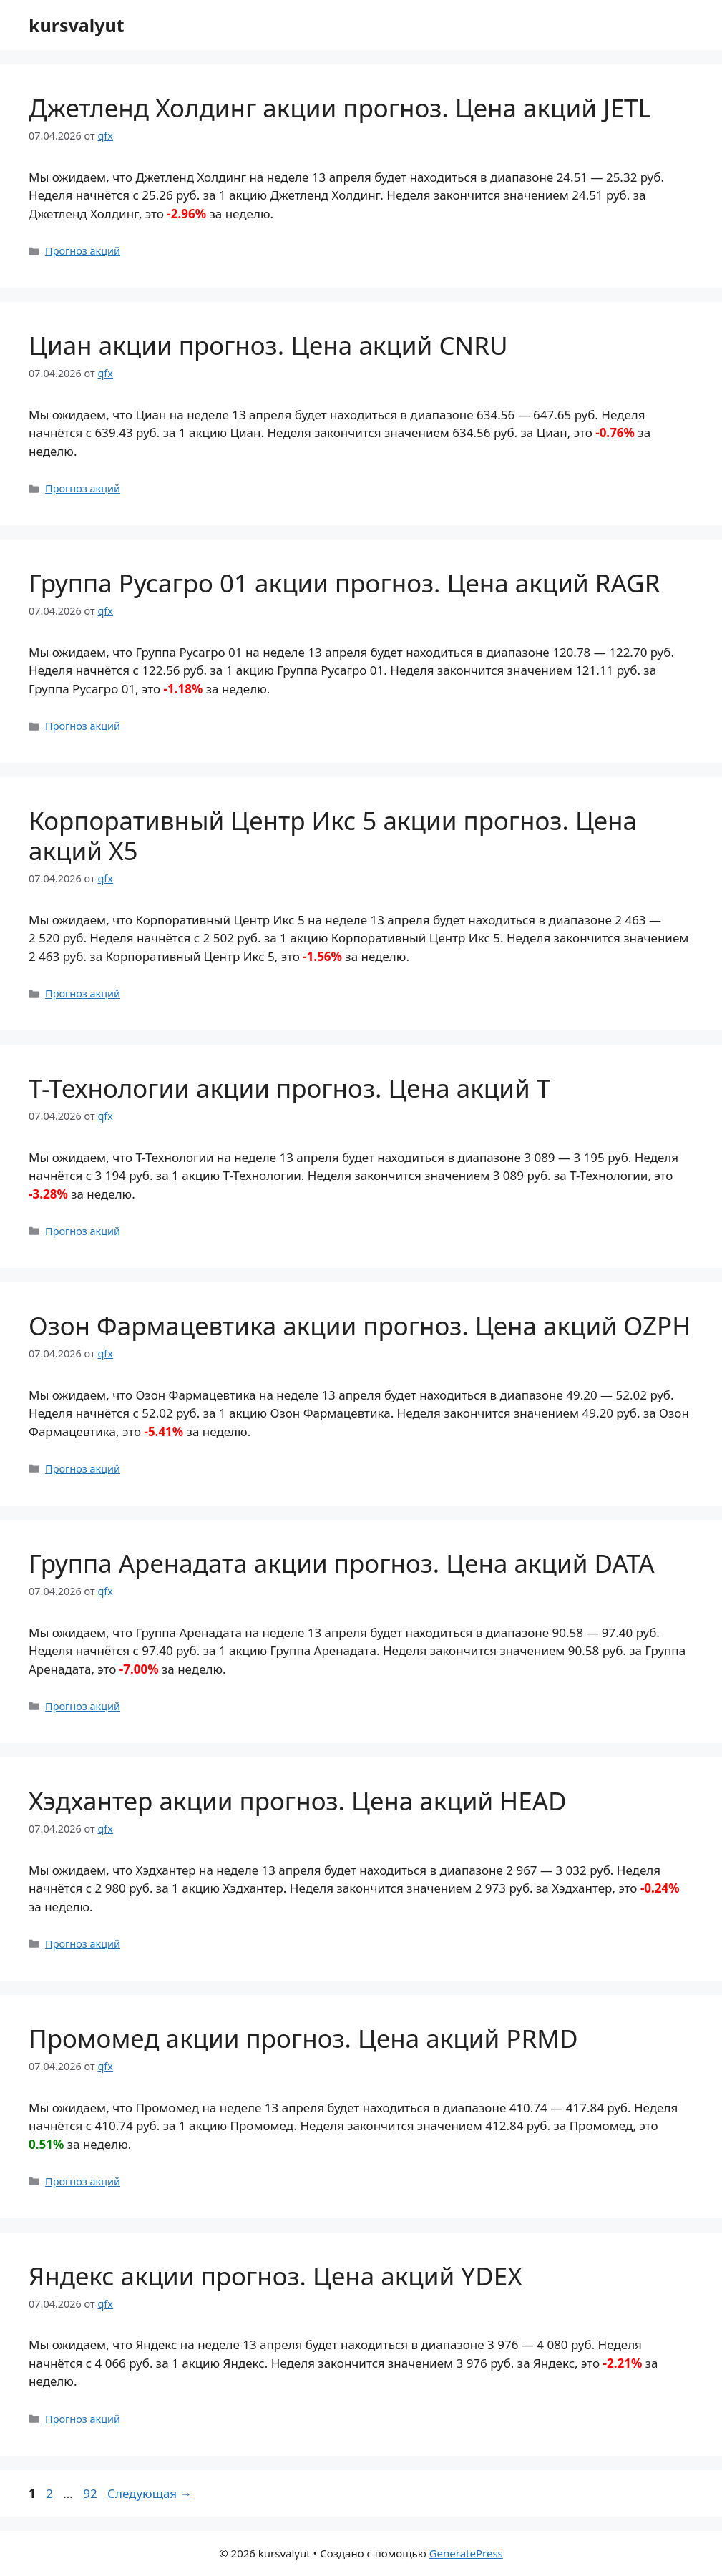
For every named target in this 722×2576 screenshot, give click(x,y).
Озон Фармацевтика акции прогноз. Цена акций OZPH (360, 1325)
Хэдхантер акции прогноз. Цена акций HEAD (298, 1801)
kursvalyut (77, 25)
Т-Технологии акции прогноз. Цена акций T (289, 1088)
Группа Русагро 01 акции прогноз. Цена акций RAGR (344, 583)
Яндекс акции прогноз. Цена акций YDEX (275, 2276)
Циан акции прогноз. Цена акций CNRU (268, 345)
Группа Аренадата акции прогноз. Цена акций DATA (342, 1563)
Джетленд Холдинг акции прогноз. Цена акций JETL (340, 108)
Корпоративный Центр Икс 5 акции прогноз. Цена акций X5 (333, 835)
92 (91, 2493)
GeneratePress (466, 2553)
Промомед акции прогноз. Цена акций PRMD (303, 2038)
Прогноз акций (82, 251)
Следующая (149, 2493)
